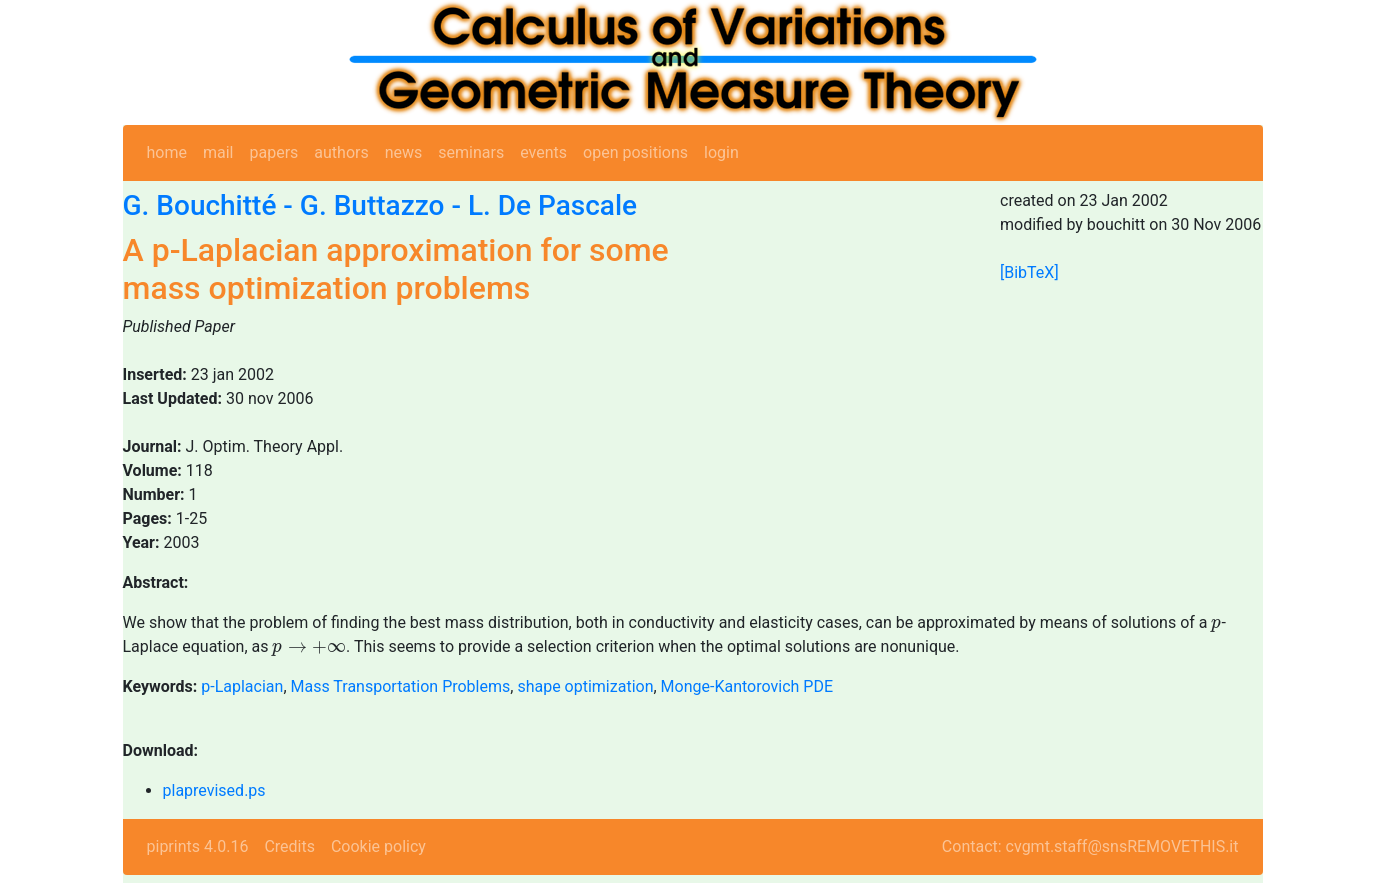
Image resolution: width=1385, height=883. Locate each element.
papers (273, 152)
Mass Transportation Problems (401, 686)
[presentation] (1216, 625)
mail (218, 152)
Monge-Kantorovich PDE (747, 686)
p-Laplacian (242, 686)
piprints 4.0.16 (198, 846)
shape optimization (585, 686)
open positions (635, 152)
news (404, 152)
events (543, 152)
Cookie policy (378, 846)
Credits (289, 846)
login (721, 152)
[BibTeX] (1029, 272)
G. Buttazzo (372, 205)
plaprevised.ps (214, 790)
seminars (471, 152)
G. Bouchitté (200, 205)
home (167, 152)
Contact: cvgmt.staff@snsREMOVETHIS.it (1090, 846)
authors (341, 152)
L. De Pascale (552, 205)
